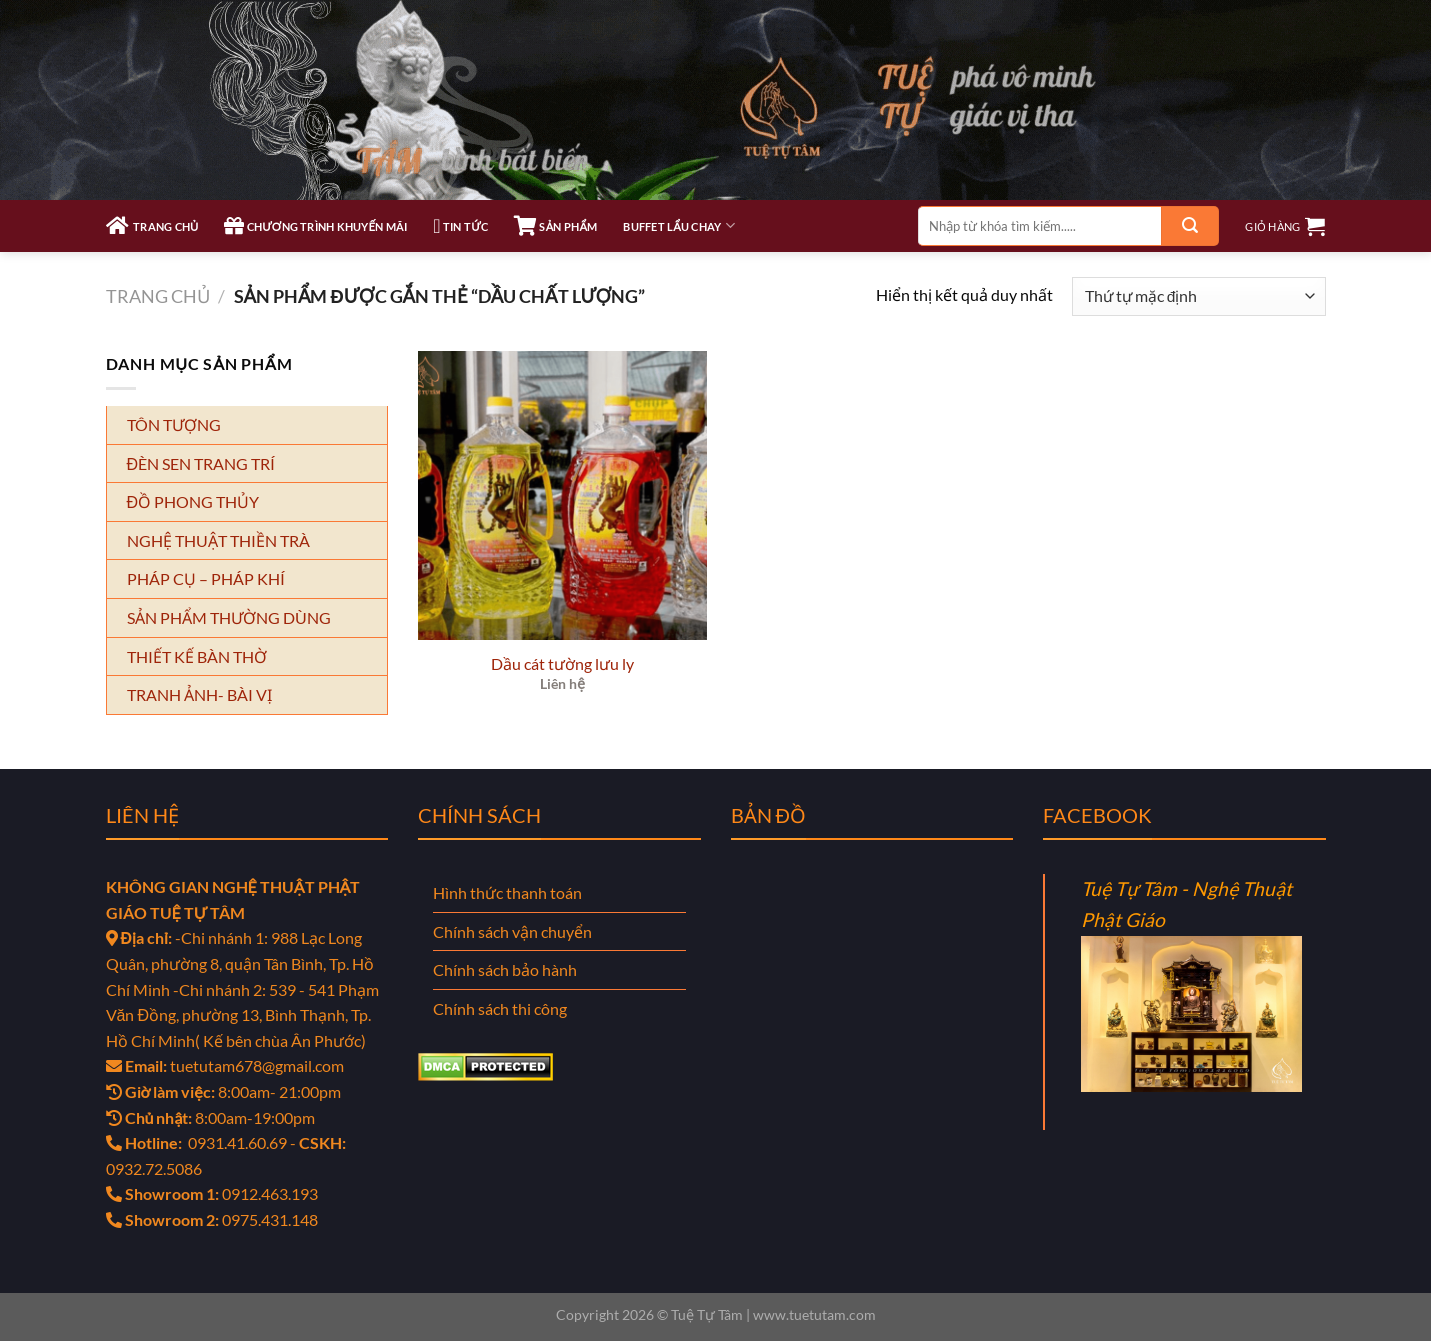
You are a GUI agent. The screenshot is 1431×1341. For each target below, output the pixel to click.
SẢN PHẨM (555, 226)
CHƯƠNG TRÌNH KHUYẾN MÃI (315, 226)
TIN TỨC (460, 226)
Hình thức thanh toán (507, 892)
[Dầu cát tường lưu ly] (563, 496)
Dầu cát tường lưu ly (562, 663)
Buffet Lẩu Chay (678, 225)
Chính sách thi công (500, 1008)
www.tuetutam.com (814, 1314)
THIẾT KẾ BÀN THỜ (197, 656)
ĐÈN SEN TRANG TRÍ (201, 463)
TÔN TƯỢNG (174, 424)
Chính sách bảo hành (505, 969)
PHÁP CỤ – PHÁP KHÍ (206, 578)
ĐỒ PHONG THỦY (193, 501)
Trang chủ (158, 296)
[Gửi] (1190, 226)
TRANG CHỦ (152, 226)
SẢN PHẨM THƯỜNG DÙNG (229, 617)
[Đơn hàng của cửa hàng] (1198, 296)
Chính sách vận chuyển (512, 931)
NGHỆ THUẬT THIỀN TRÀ (218, 540)
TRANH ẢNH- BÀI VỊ (199, 694)
